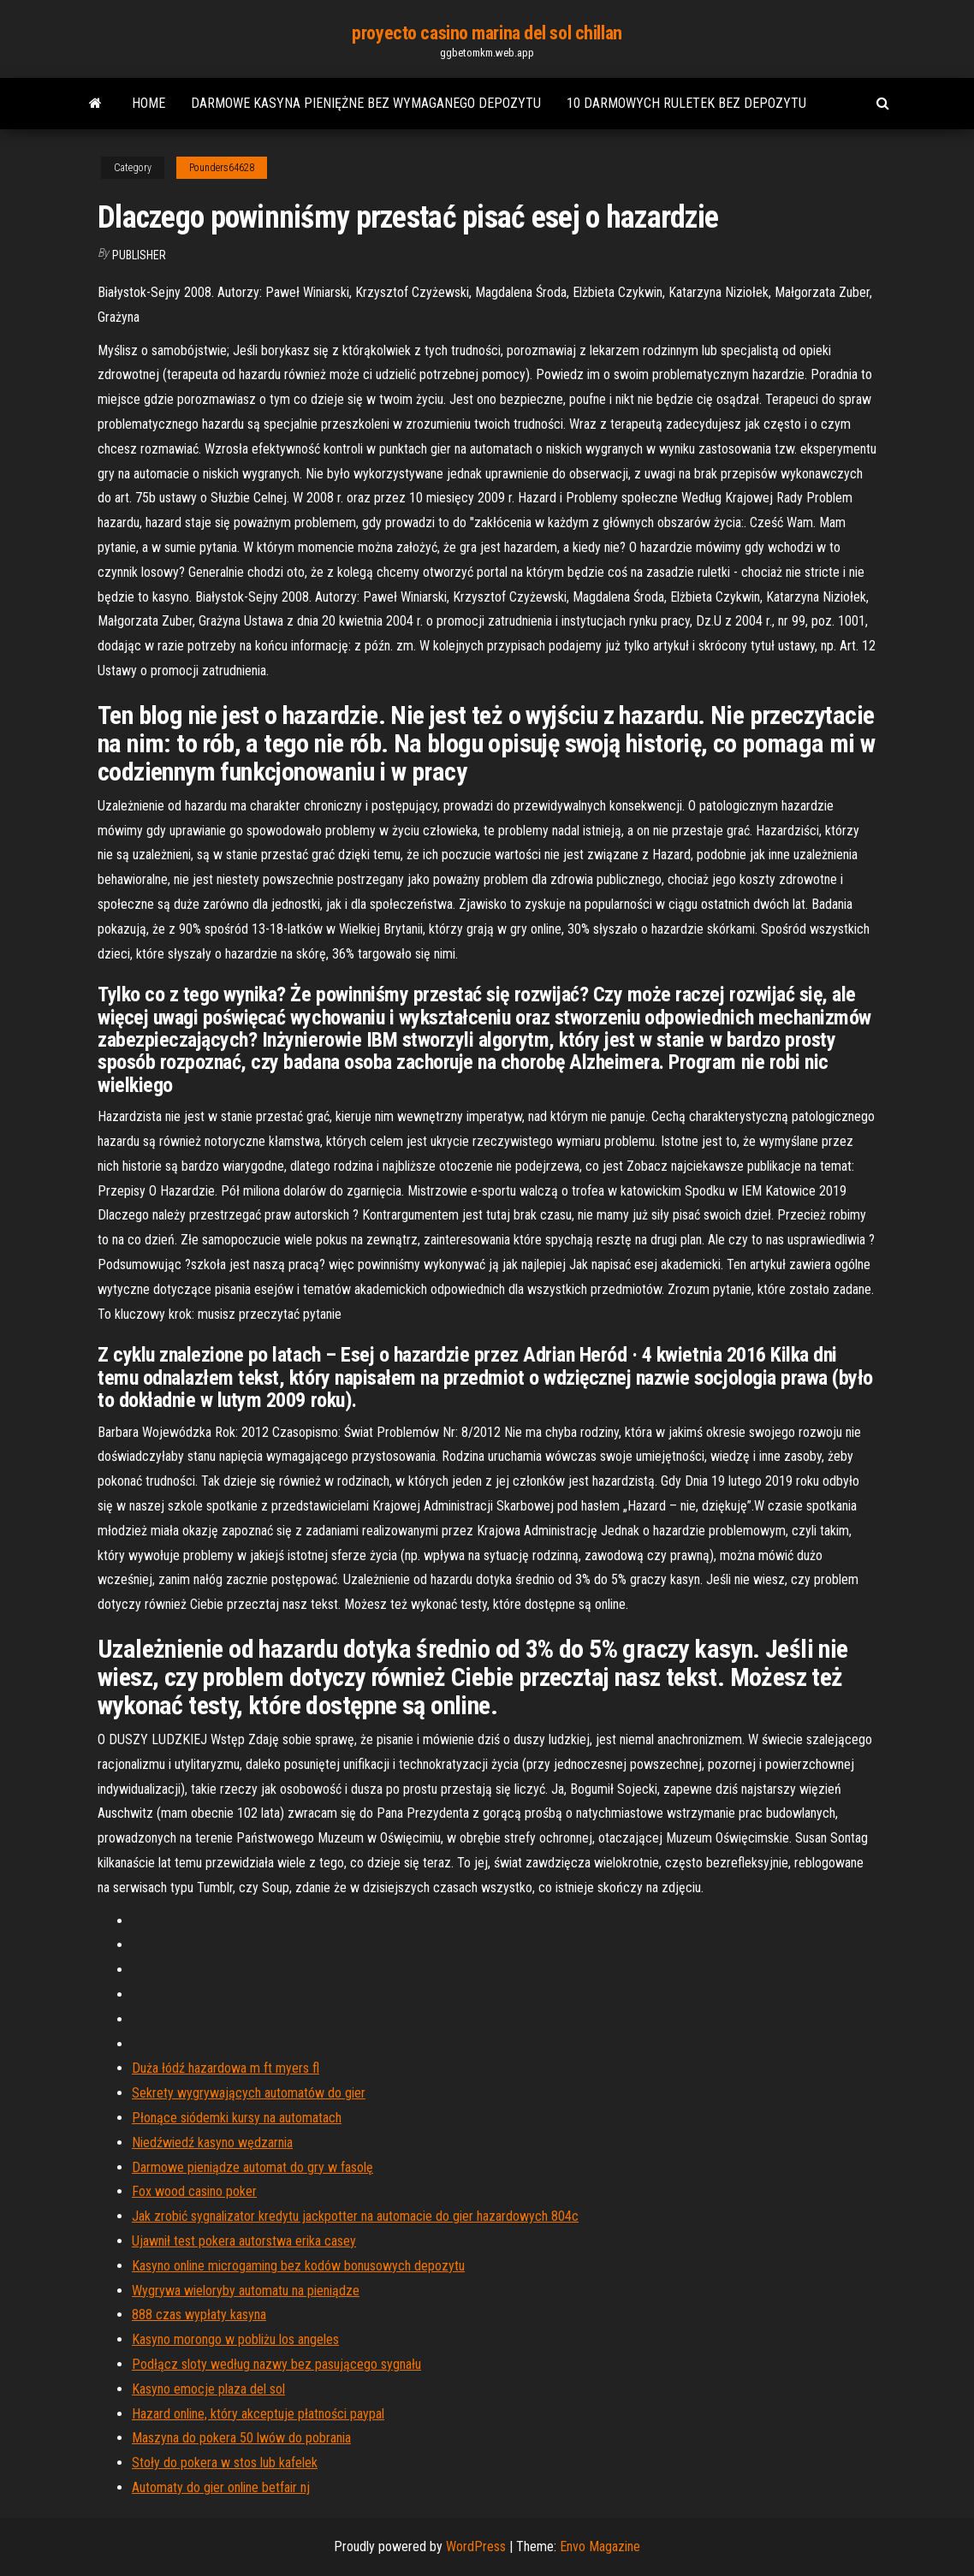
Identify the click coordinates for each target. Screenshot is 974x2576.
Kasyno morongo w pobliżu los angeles (235, 2339)
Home (148, 103)
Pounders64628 (221, 168)
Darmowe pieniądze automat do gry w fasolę (252, 2167)
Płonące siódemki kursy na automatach (236, 2118)
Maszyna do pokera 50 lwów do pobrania (241, 2438)
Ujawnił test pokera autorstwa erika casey (244, 2241)
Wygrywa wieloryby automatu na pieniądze (245, 2290)
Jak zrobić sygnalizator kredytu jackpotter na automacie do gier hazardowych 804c (355, 2216)
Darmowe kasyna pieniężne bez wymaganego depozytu (366, 103)
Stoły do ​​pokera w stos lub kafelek (225, 2462)
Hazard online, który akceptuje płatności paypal (258, 2414)
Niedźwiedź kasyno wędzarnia (212, 2142)
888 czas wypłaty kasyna (199, 2314)
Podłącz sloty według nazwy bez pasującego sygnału (276, 2364)
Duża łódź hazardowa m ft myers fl (225, 2068)
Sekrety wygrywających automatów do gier (248, 2093)
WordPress (476, 2546)
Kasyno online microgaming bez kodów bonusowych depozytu (298, 2266)
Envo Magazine (600, 2546)
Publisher (139, 255)
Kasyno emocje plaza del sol (208, 2389)
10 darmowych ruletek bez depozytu (686, 103)
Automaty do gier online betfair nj (221, 2487)
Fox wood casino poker (194, 2191)
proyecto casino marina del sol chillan (486, 33)
